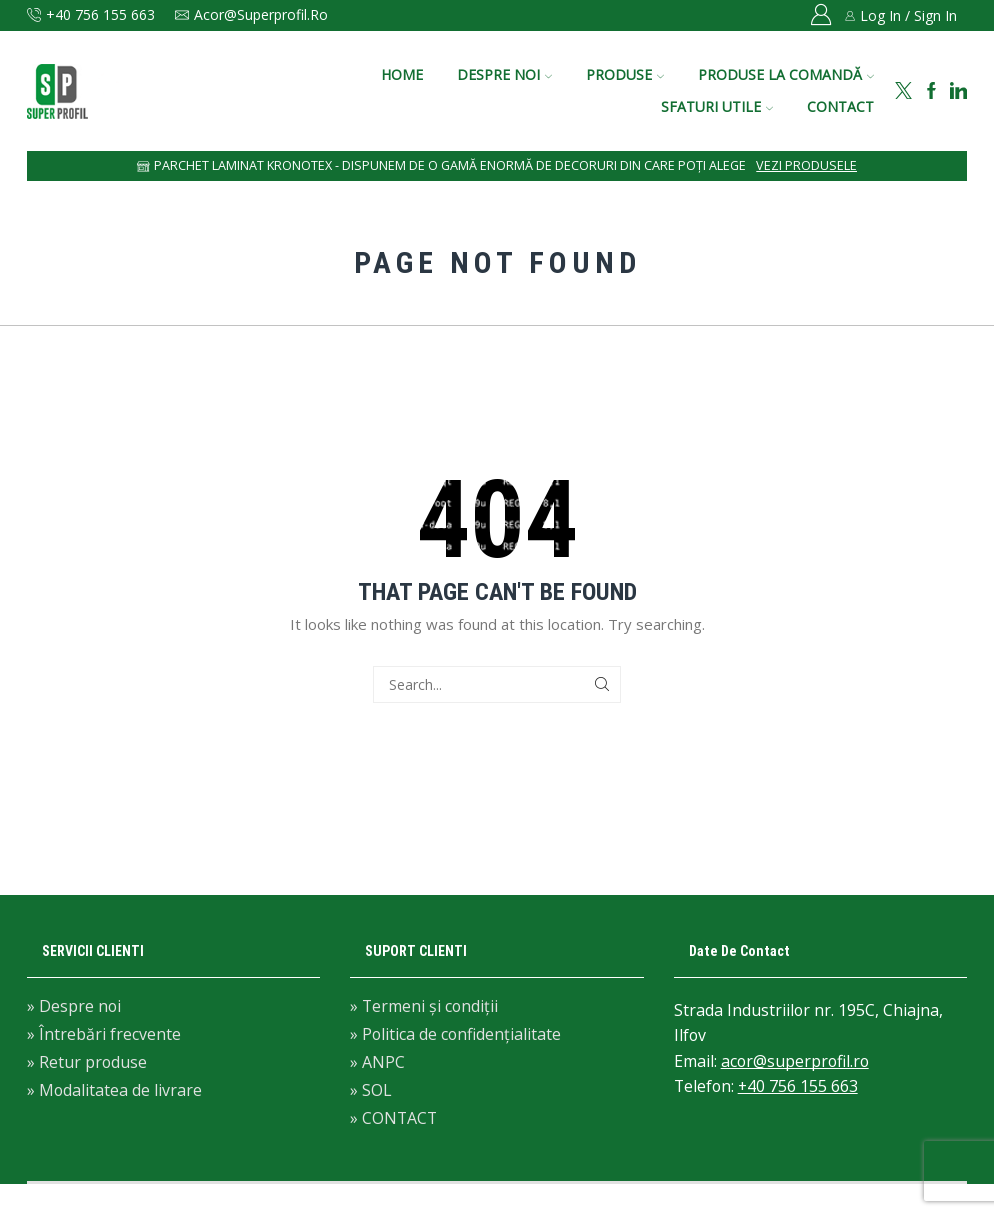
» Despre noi (74, 1007)
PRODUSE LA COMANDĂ (786, 74)
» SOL (371, 1090)
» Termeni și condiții (424, 1007)
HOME (402, 74)
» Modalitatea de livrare (114, 1089)
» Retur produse (87, 1062)
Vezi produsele (806, 165)
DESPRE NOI (504, 74)
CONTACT (840, 106)
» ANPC (377, 1062)
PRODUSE (625, 74)
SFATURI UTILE (717, 106)
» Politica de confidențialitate (455, 1034)
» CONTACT (393, 1117)
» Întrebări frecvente (104, 1034)
